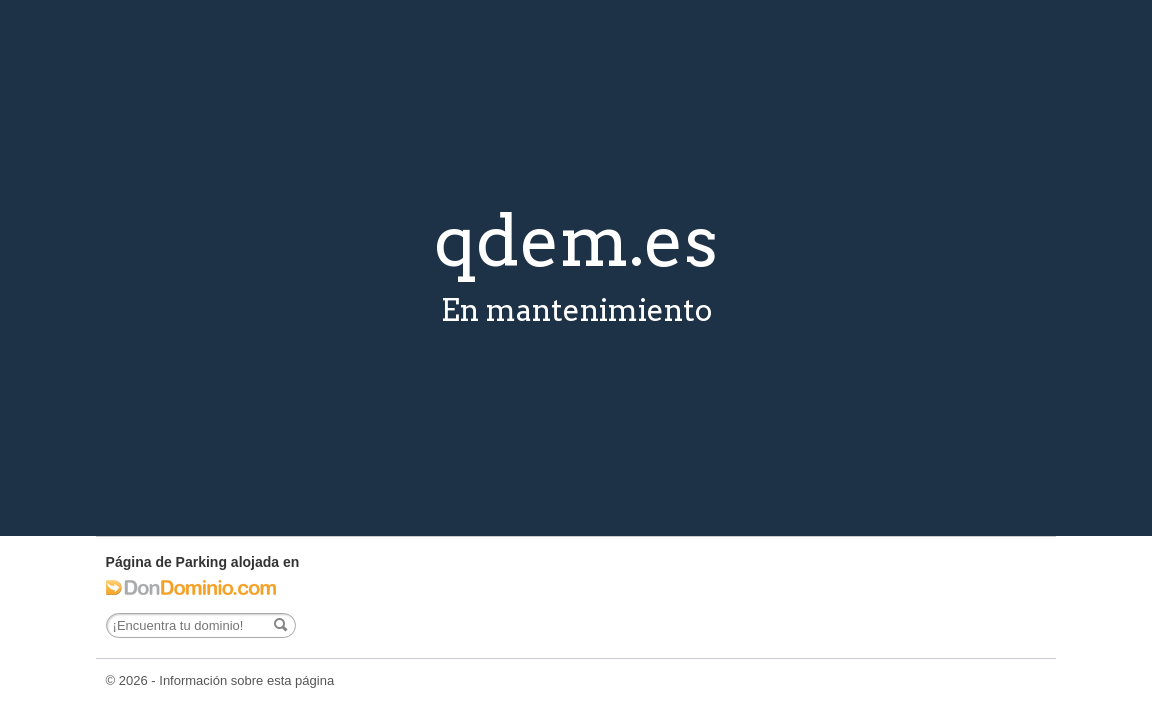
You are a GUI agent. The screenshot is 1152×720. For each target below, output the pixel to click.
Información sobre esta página (246, 680)
